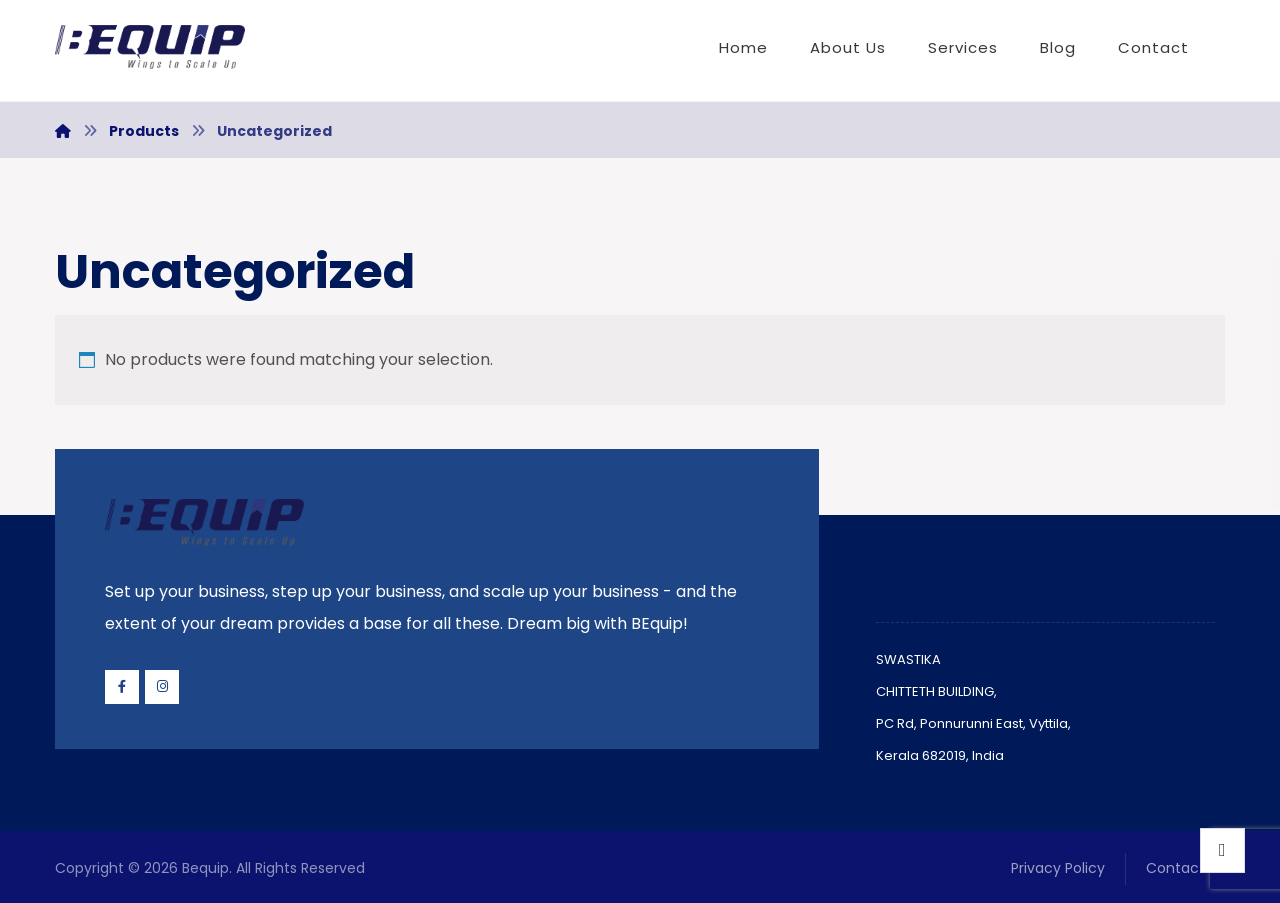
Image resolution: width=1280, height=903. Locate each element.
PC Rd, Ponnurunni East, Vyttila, (973, 723)
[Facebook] (122, 687)
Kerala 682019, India (940, 755)
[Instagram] (162, 687)
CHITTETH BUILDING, (936, 691)
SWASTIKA (908, 659)
